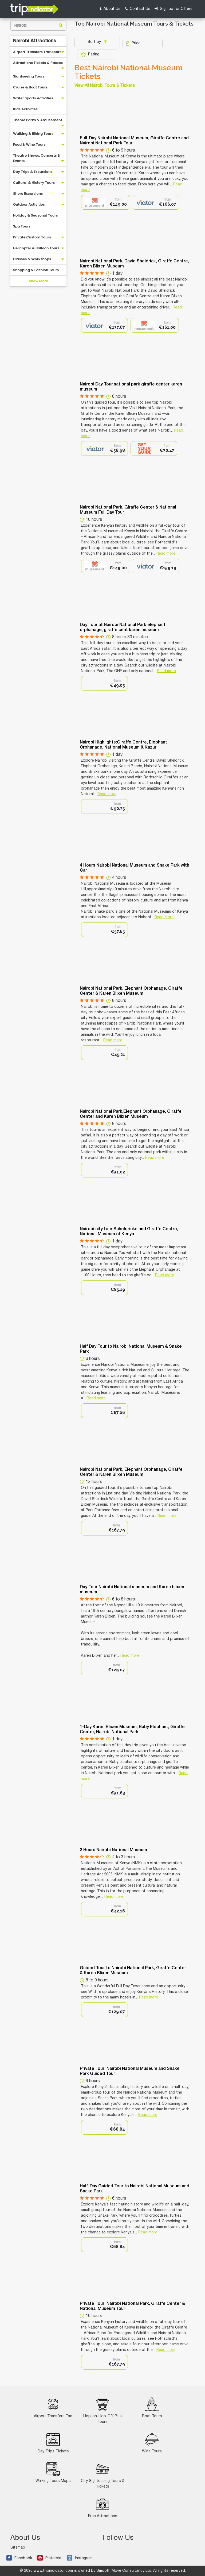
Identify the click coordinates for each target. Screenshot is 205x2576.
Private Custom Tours (32, 237)
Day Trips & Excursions (33, 171)
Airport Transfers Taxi (53, 2408)
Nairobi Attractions (34, 41)
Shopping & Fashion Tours (36, 270)
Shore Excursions (28, 193)
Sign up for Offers (173, 9)
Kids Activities (25, 109)
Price (133, 43)
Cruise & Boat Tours (30, 87)
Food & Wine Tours (29, 144)
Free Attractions (102, 2507)
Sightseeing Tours (29, 76)
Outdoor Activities (29, 204)
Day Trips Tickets (53, 2443)
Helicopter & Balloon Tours (36, 248)
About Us (110, 9)
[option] (105, 202)
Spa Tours (21, 226)
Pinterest (49, 2558)
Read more (165, 553)
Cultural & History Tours (34, 182)
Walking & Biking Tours (33, 133)
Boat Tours (152, 2408)
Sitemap (17, 2547)
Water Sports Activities (33, 98)
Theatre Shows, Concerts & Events (36, 158)
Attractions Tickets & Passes (38, 62)
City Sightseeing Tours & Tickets (102, 2475)
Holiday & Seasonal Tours (35, 215)
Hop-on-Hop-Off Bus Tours (102, 2411)
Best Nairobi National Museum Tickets (128, 72)
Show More (38, 280)
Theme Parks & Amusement (37, 120)
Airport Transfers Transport (37, 51)
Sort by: (95, 42)
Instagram (79, 2558)
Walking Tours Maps (53, 2472)
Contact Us (137, 9)
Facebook (19, 2558)
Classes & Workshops (32, 259)
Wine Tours (152, 2443)
